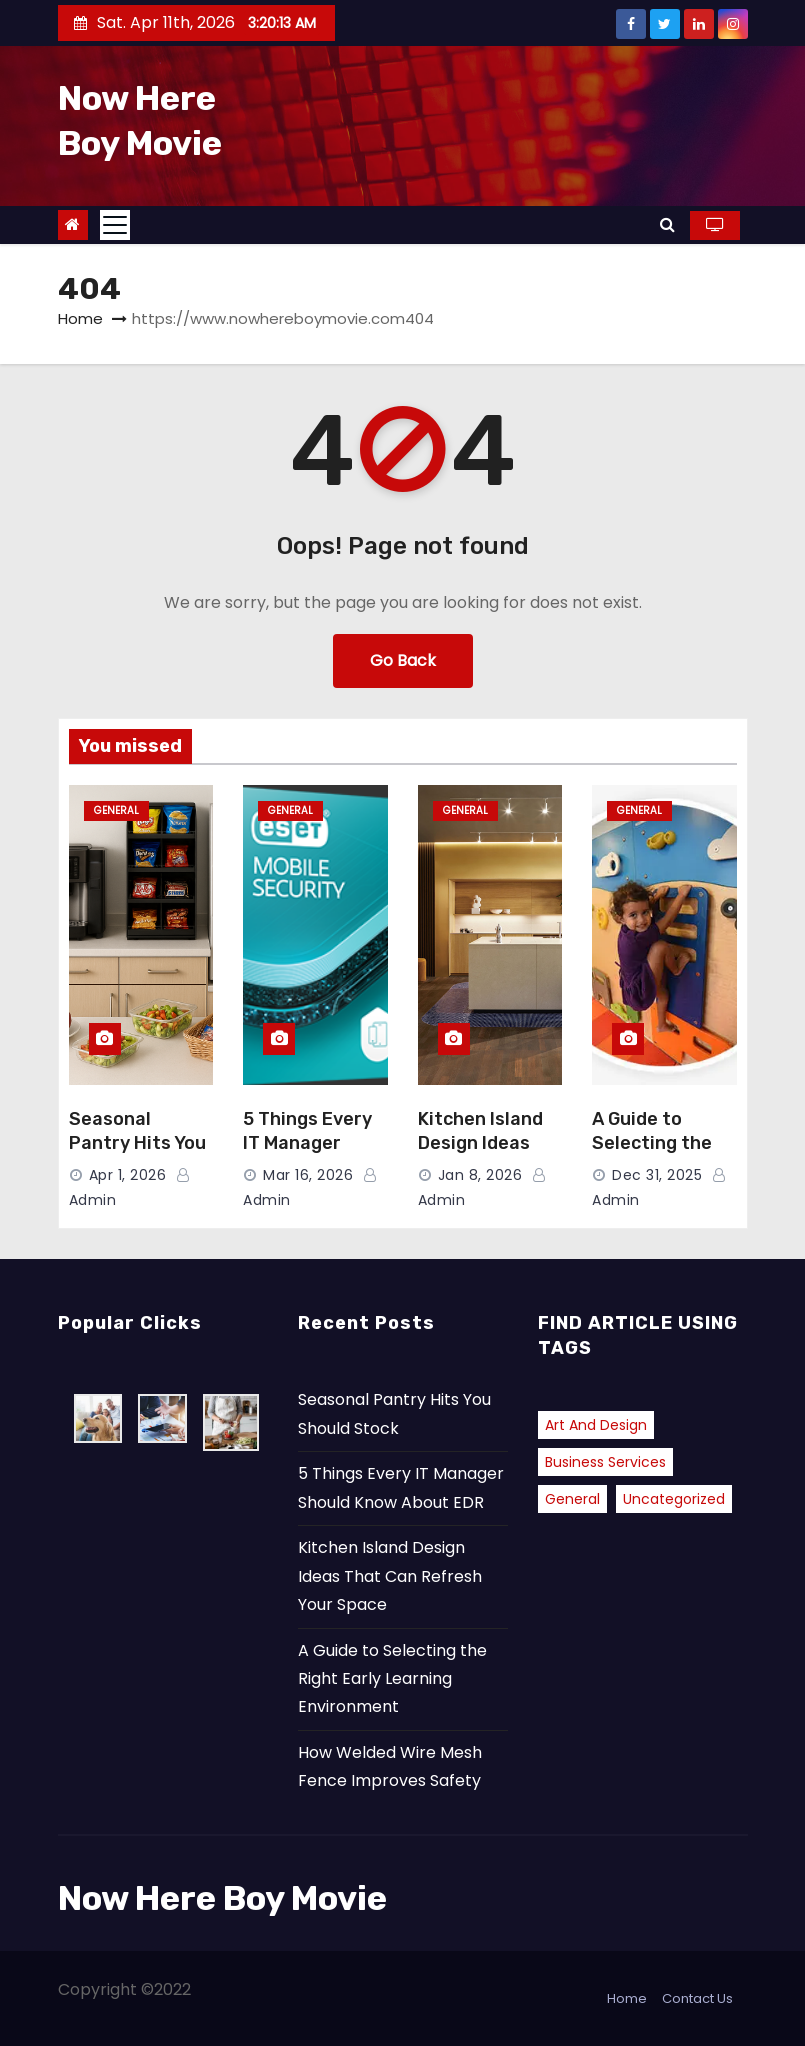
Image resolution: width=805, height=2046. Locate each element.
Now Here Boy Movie (222, 1898)
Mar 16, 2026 (308, 1175)
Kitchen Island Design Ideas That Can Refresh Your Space (390, 1576)
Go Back (403, 660)
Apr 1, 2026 (128, 1175)
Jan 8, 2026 (480, 1175)
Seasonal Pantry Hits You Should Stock (137, 1143)
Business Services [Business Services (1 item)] (605, 1462)
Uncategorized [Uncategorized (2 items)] (674, 1499)
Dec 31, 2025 (657, 1175)
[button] (667, 224)
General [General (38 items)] (572, 1499)
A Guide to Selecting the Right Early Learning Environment (392, 1679)
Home (80, 318)
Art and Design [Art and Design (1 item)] (596, 1425)
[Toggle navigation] (115, 225)
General (116, 810)
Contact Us (697, 1998)
